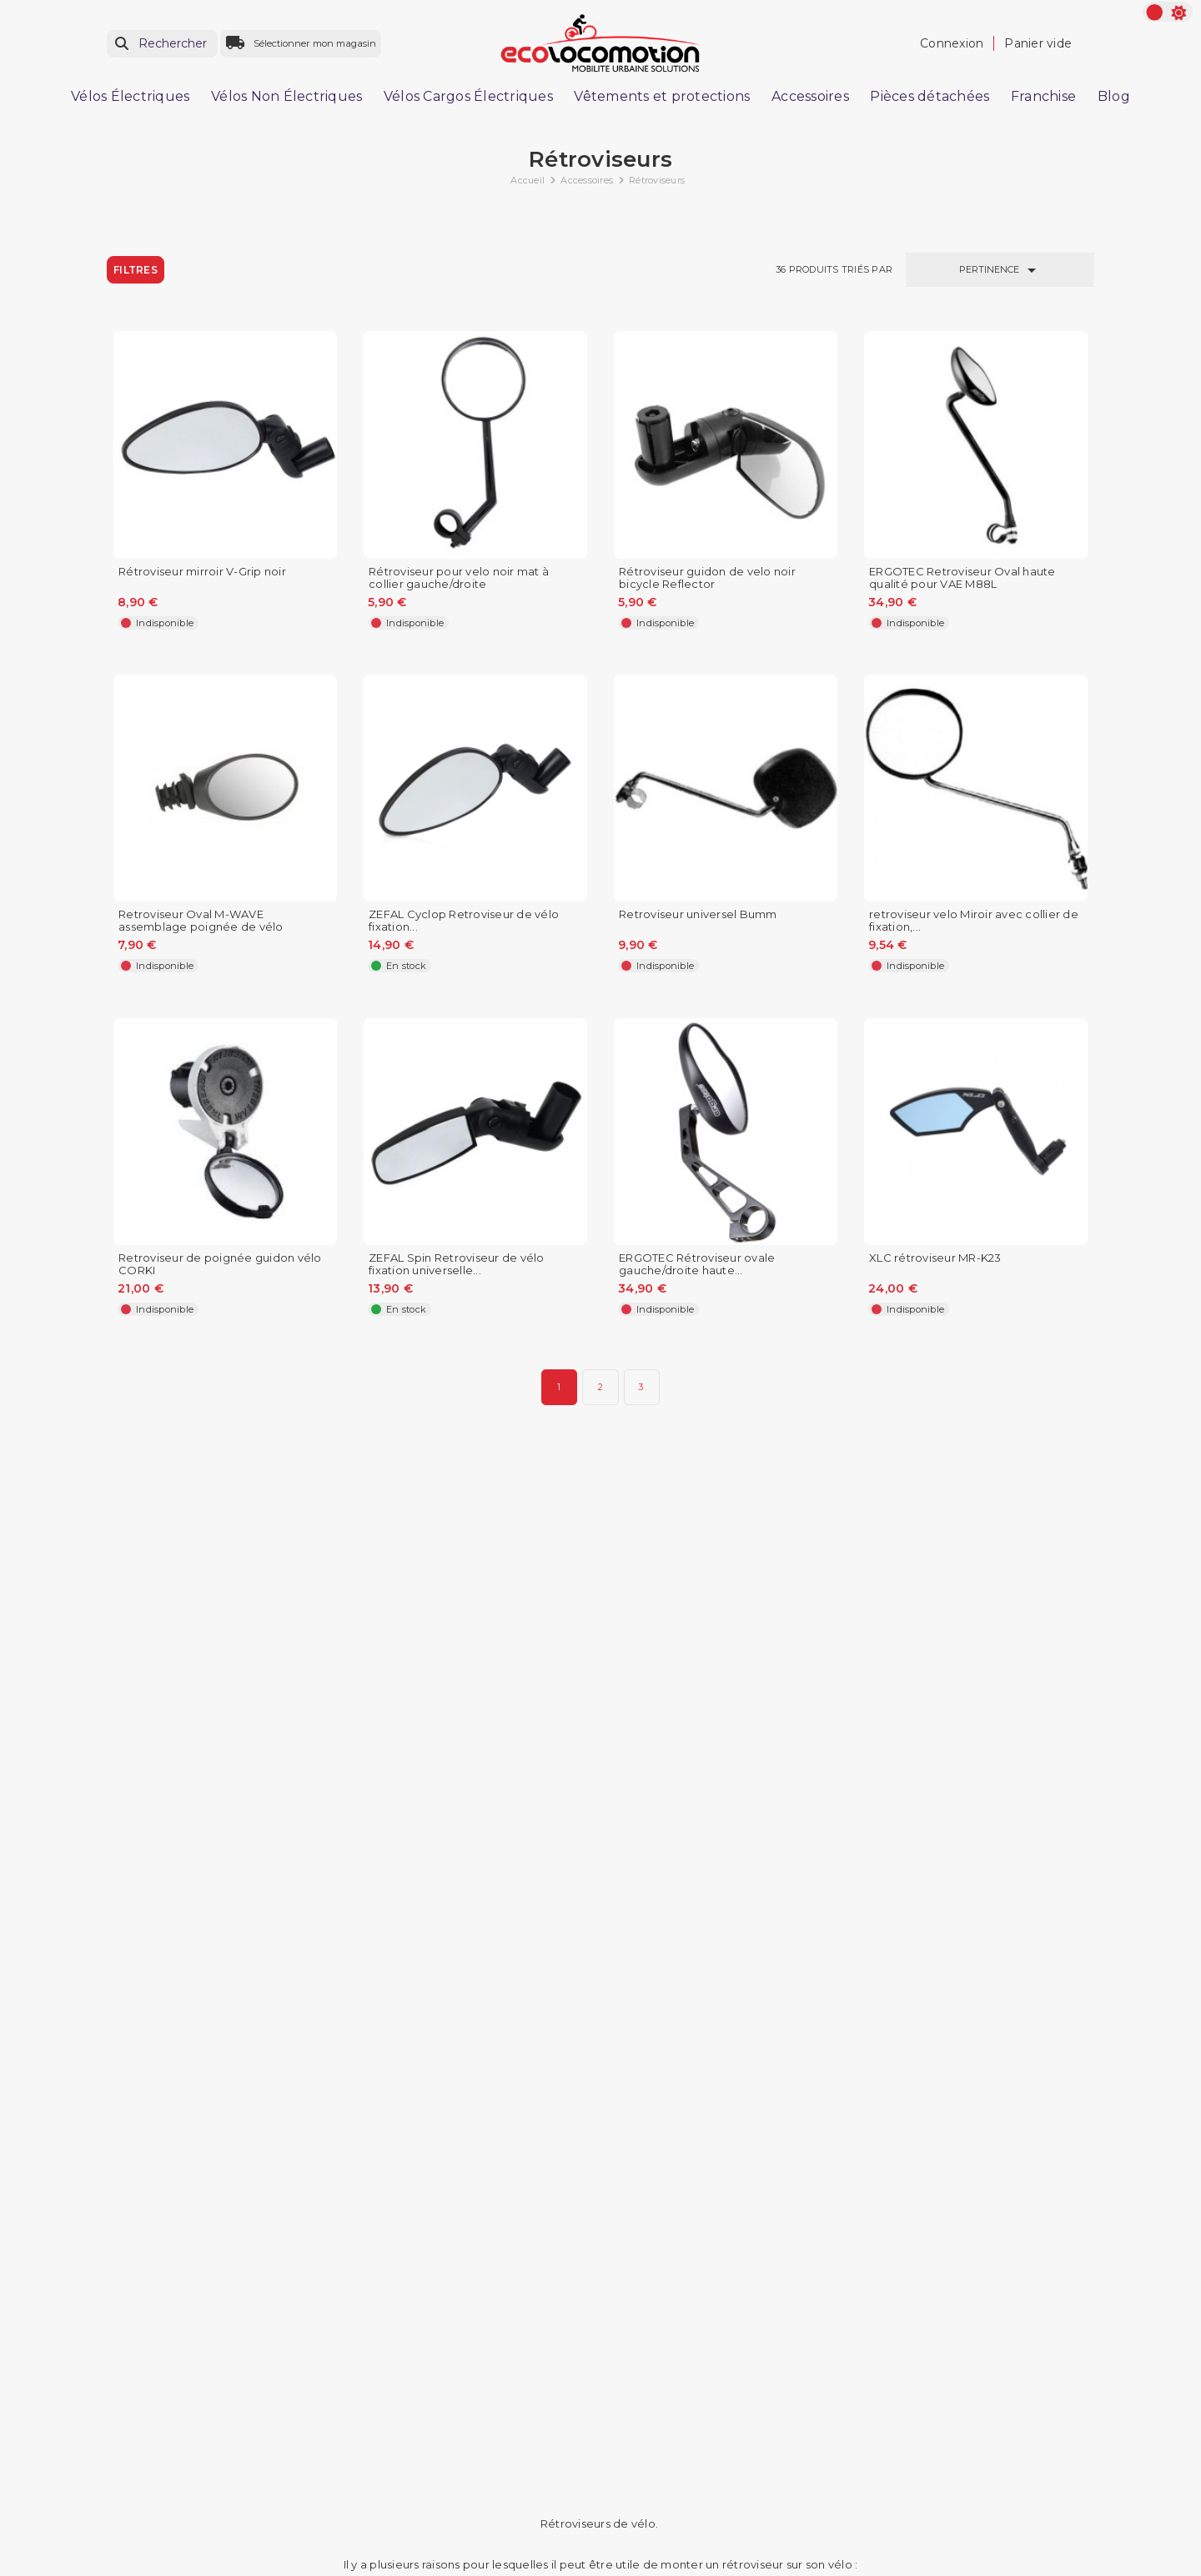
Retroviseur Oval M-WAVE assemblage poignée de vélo (201, 920)
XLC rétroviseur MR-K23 (935, 1258)
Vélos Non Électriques (286, 96)
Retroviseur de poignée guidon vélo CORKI (220, 1264)
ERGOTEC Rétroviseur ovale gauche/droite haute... (697, 1264)
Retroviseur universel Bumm (698, 914)
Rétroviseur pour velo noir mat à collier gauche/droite (459, 577)
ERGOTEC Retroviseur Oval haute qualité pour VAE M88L (962, 577)
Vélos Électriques (130, 96)
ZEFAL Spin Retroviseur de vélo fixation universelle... (457, 1264)
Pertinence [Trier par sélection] (1000, 270)
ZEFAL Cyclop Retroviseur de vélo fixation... (464, 920)
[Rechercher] (162, 44)
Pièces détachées (929, 96)
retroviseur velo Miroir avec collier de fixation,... (973, 920)
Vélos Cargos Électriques (468, 96)
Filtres (135, 270)
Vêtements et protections (662, 96)
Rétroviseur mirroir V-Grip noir (202, 571)
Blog (1114, 96)
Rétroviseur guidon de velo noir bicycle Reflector (707, 577)
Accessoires (810, 96)
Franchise (1043, 96)
